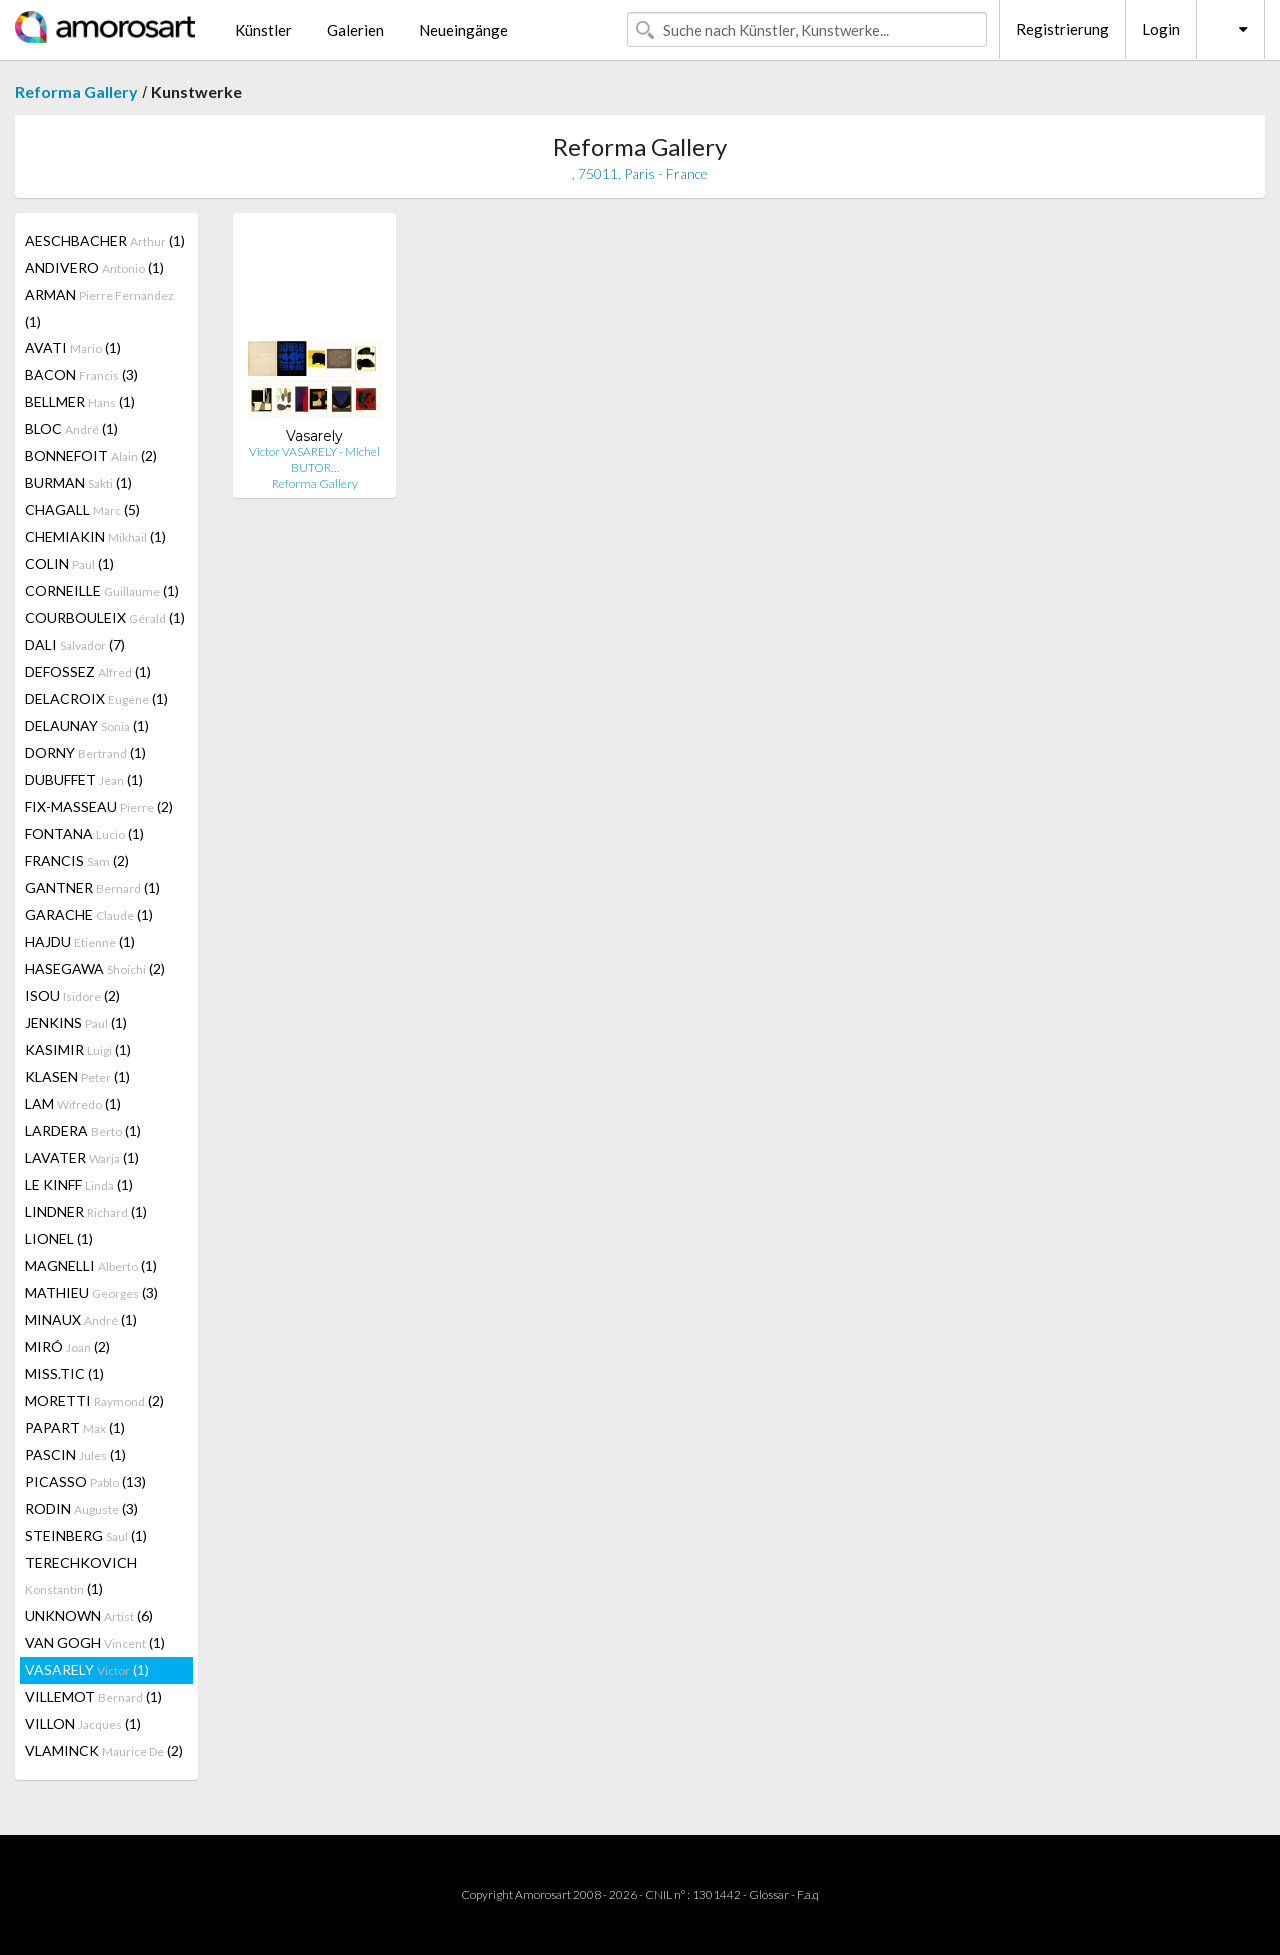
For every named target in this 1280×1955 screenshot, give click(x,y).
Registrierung (1062, 29)
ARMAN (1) (99, 308)
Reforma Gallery (76, 91)
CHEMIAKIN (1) (95, 536)
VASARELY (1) (87, 1669)
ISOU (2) (72, 995)
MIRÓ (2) (67, 1346)
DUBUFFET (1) (84, 779)
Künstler (263, 30)
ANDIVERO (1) (94, 267)
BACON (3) (81, 374)
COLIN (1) (69, 563)
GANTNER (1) (92, 887)
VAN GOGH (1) (95, 1642)
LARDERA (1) (83, 1130)
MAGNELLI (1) (91, 1265)
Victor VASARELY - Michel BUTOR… (314, 459)
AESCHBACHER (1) (105, 240)
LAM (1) (73, 1103)
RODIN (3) (81, 1508)
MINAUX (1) (81, 1319)
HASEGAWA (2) (95, 968)
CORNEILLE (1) (102, 590)
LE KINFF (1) (79, 1184)
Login (1161, 29)
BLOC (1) (71, 428)
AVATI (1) (73, 347)
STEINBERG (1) (86, 1535)
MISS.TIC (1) (64, 1373)
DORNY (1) (85, 752)
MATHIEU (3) (91, 1292)
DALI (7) (75, 644)
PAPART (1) (75, 1427)
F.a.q (808, 1894)
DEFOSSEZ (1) (88, 671)
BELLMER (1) (80, 401)
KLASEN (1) (77, 1076)
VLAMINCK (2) (104, 1750)
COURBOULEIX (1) (105, 617)
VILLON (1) (83, 1723)
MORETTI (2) (94, 1400)
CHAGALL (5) (82, 509)
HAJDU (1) (80, 941)
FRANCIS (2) (77, 860)
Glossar (769, 1894)
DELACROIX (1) (96, 698)
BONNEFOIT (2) (91, 455)
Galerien (355, 30)
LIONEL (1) (59, 1238)
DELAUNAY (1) (87, 725)
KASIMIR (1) (78, 1049)
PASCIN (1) (75, 1454)
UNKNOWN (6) (89, 1615)
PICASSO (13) (85, 1481)
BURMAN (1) (78, 482)
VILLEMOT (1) (93, 1696)
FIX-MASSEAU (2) (99, 806)
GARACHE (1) (89, 914)
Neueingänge (463, 30)
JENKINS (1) (76, 1022)
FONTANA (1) (84, 833)
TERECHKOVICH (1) (81, 1575)
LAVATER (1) (82, 1157)
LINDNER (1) (86, 1211)
